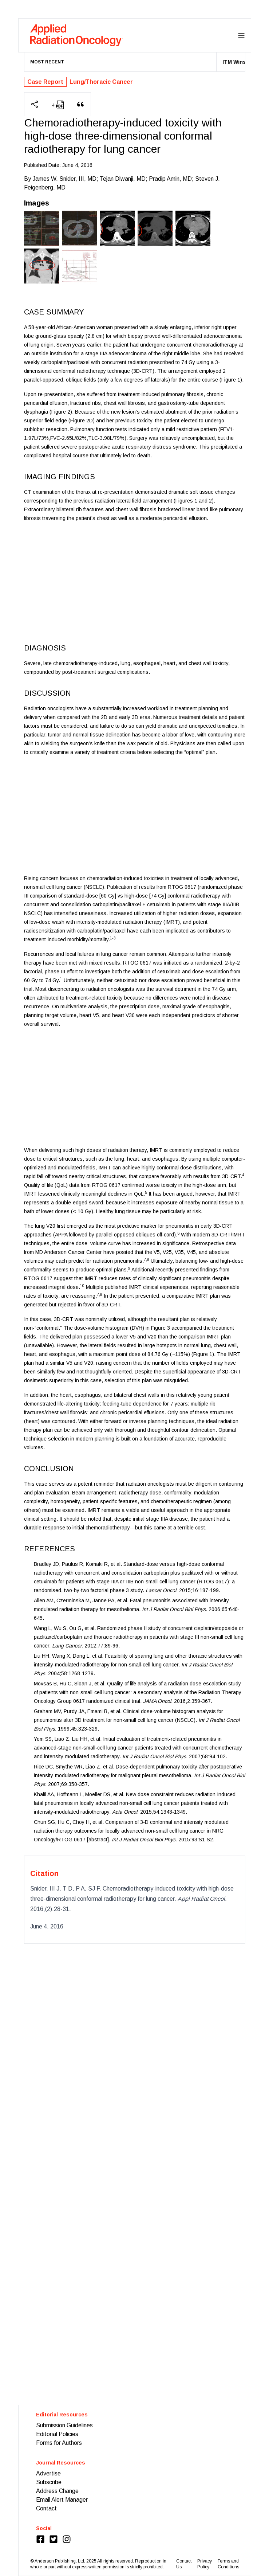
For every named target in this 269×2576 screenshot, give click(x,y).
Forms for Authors (59, 2443)
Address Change (57, 2491)
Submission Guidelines (64, 2425)
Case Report (45, 82)
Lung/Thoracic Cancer (101, 82)
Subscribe (49, 2482)
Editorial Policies (57, 2434)
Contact (46, 2508)
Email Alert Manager (62, 2500)
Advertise (48, 2473)
